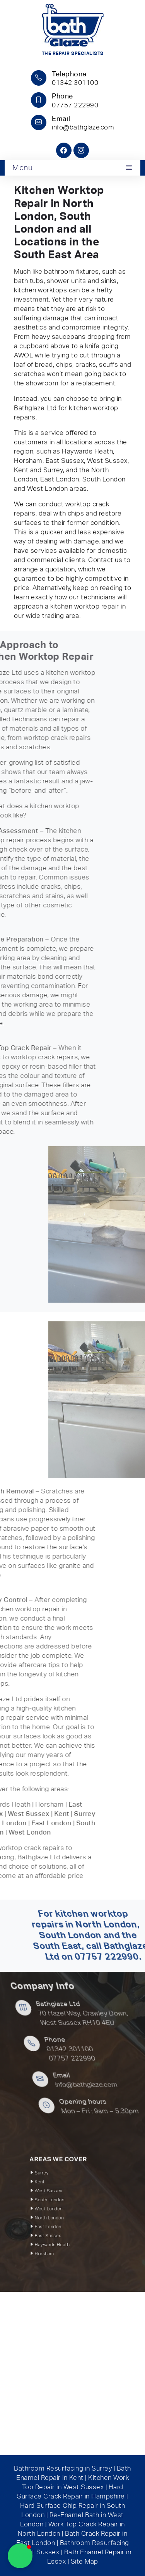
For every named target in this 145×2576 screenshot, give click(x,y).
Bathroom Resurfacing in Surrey (63, 2469)
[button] (20, 2555)
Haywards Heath (61, 2228)
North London (59, 2213)
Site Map (84, 2562)
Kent (53, 2193)
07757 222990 (113, 2058)
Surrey (55, 2187)
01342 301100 (114, 2049)
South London (59, 2203)
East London (58, 2218)
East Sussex (58, 2223)
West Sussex (59, 2198)
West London (59, 2208)
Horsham (56, 2233)
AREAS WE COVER (64, 2180)
